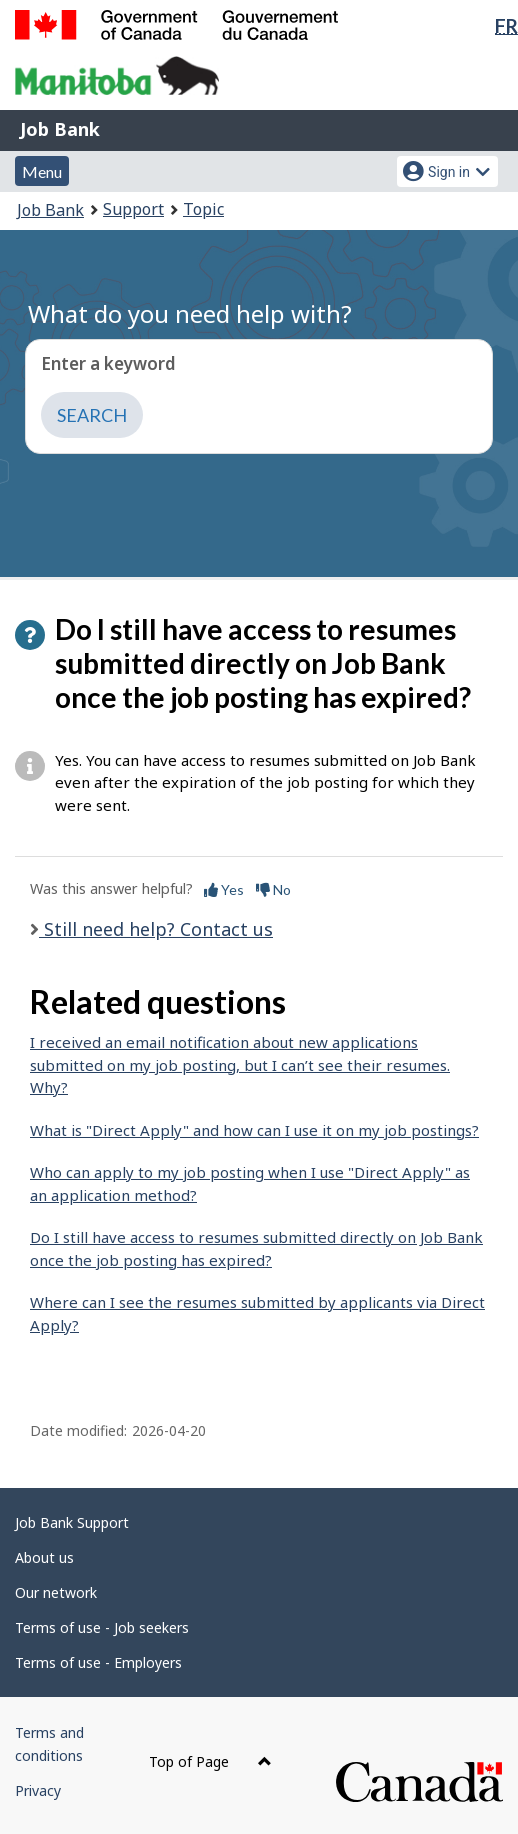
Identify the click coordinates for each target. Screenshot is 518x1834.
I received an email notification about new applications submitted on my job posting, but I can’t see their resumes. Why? (240, 1064)
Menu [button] (42, 171)
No (273, 889)
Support (133, 209)
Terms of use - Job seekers (102, 1627)
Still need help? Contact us (156, 929)
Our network (56, 1592)
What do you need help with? (190, 313)
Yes (224, 889)
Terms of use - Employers (98, 1662)
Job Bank (60, 129)
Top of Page (210, 1761)
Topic (203, 209)
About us (44, 1557)
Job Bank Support (72, 1522)
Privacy (38, 1790)
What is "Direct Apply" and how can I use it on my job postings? (254, 1130)
